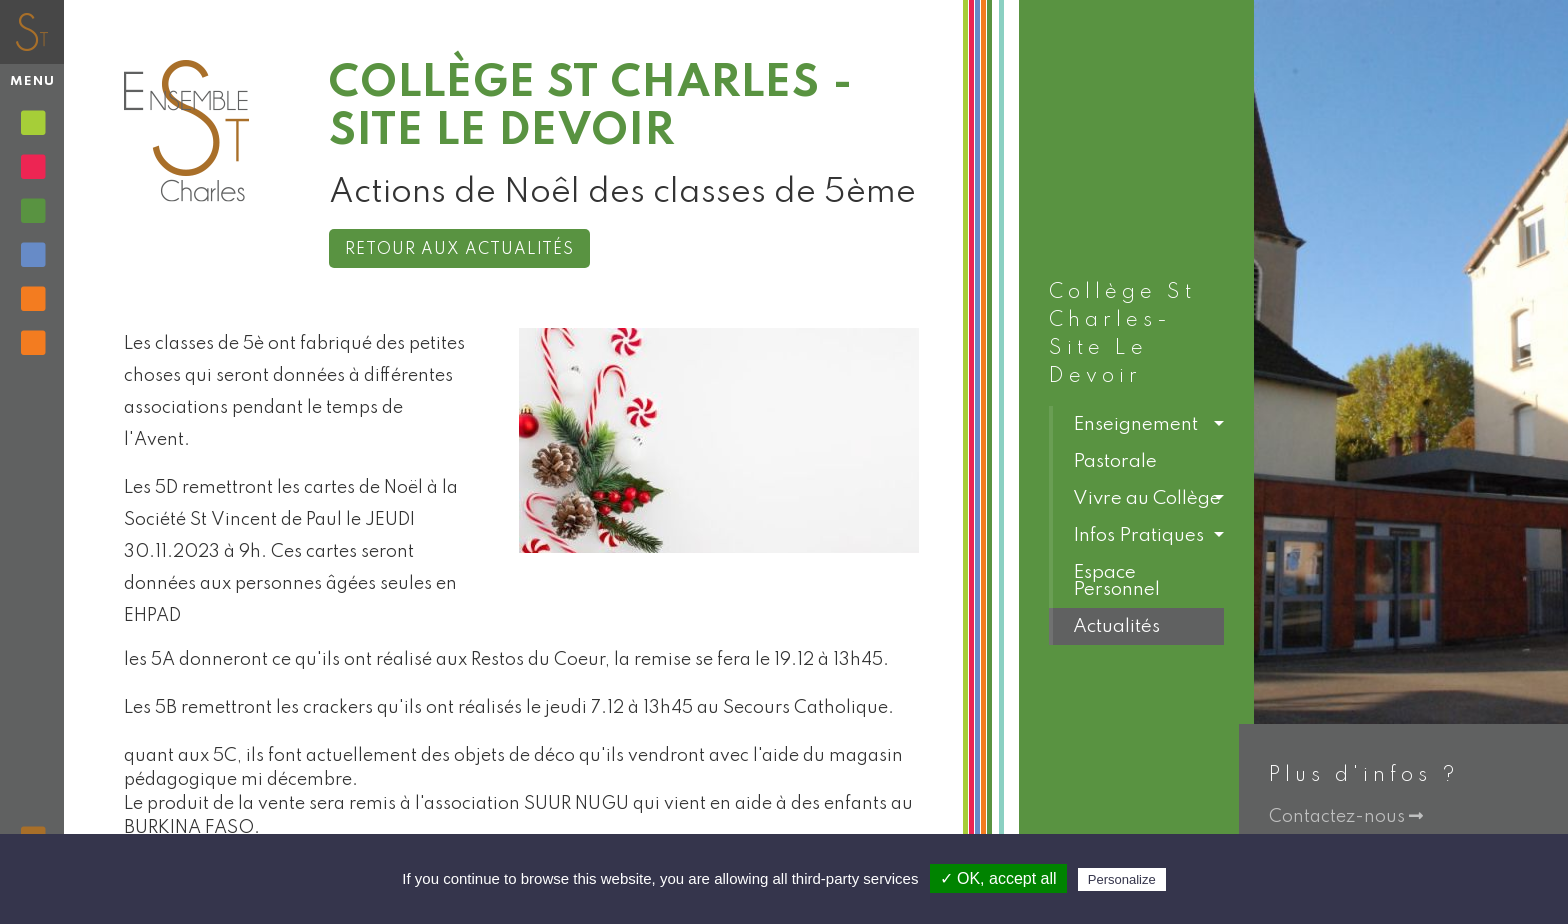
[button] (1136, 424)
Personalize (1122, 879)
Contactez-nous (1346, 817)
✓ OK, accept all (998, 878)
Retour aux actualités (459, 250)
